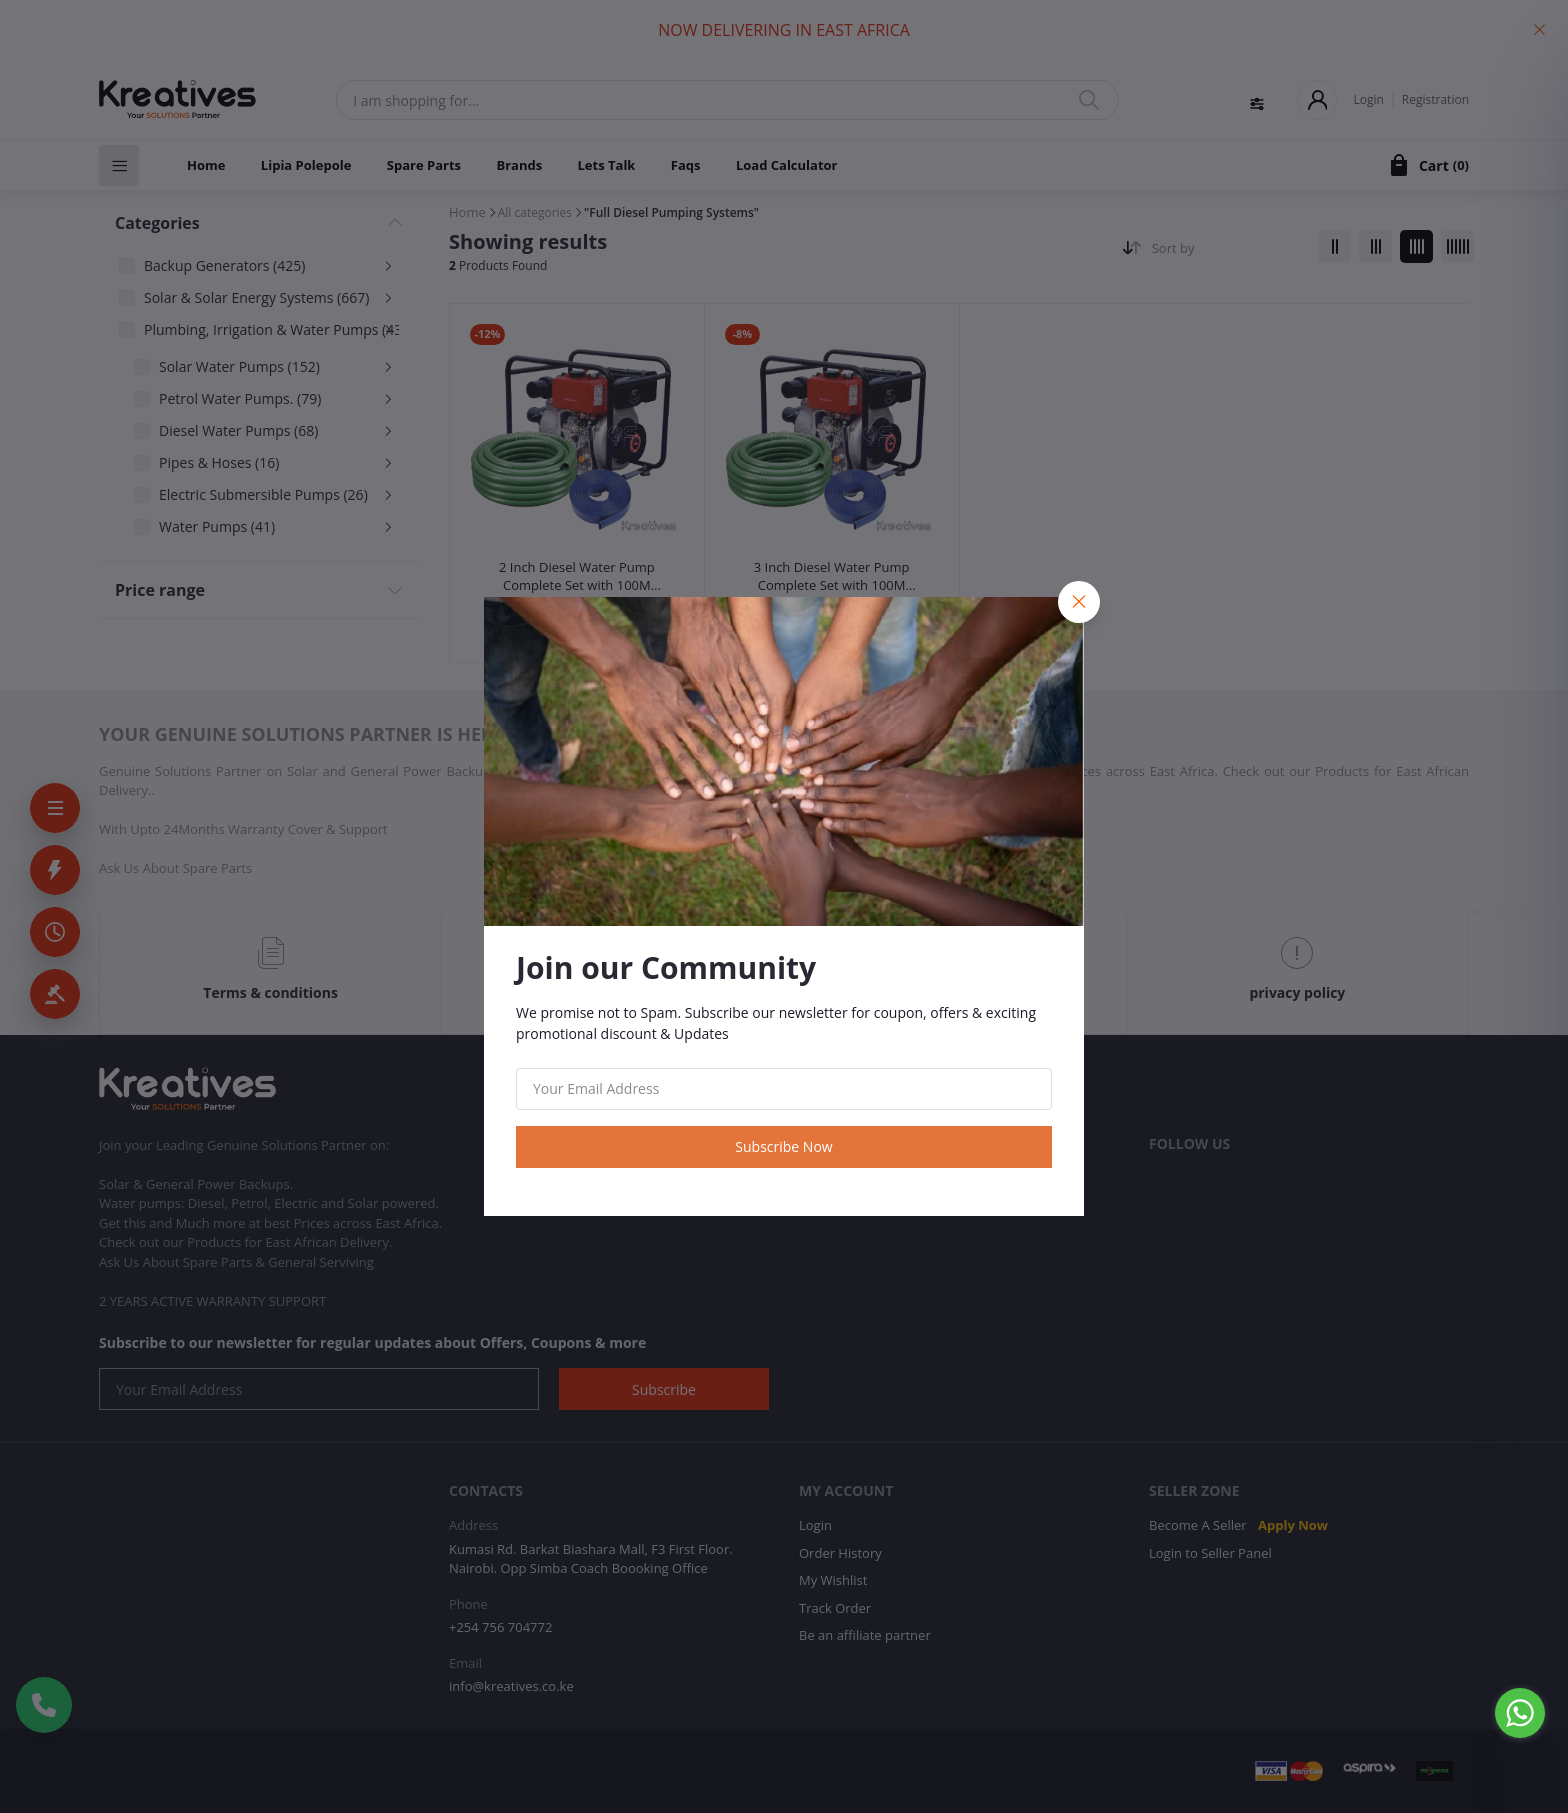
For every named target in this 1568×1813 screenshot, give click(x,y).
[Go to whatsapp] (1520, 1713)
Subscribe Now (783, 1146)
